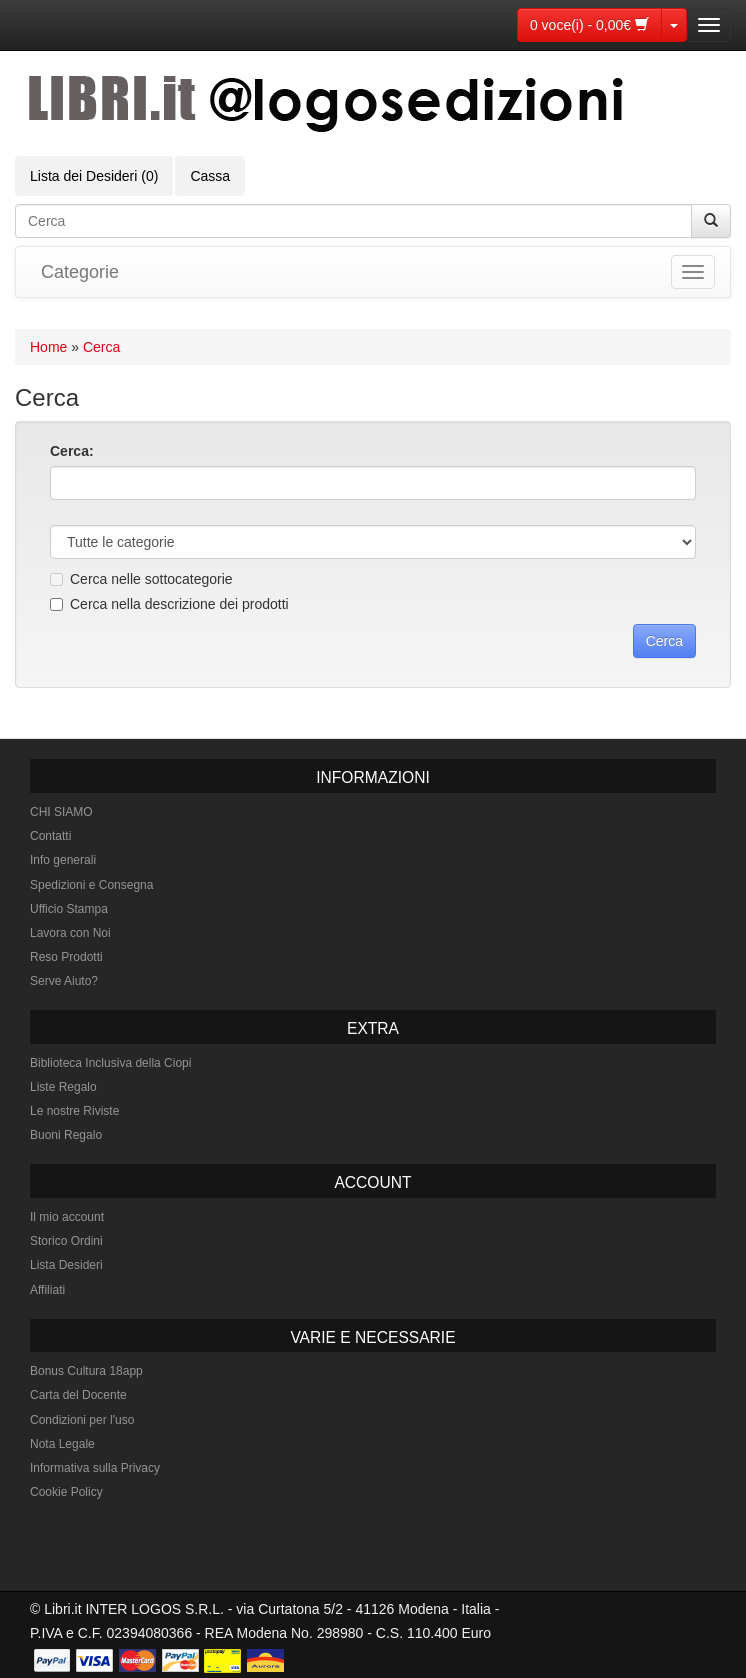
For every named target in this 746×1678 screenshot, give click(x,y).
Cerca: (72, 451)
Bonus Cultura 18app (86, 1371)
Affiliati (47, 1290)
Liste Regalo (63, 1087)
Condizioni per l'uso (82, 1420)
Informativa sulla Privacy (95, 1468)
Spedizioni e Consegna (91, 885)
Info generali (63, 860)
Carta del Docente (78, 1395)
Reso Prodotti (66, 957)
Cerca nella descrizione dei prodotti (169, 604)
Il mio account (67, 1217)
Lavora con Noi (70, 933)
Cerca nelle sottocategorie (141, 579)
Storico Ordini (66, 1241)
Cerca (101, 347)
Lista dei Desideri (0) (94, 176)
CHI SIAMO (61, 812)
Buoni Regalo (66, 1135)
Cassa (210, 176)
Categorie (80, 272)
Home (48, 347)
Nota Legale (62, 1444)
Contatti (50, 836)
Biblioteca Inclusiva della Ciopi (110, 1063)
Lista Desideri (66, 1265)
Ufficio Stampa (69, 909)
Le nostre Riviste (74, 1111)
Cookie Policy (66, 1492)
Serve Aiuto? (64, 981)
